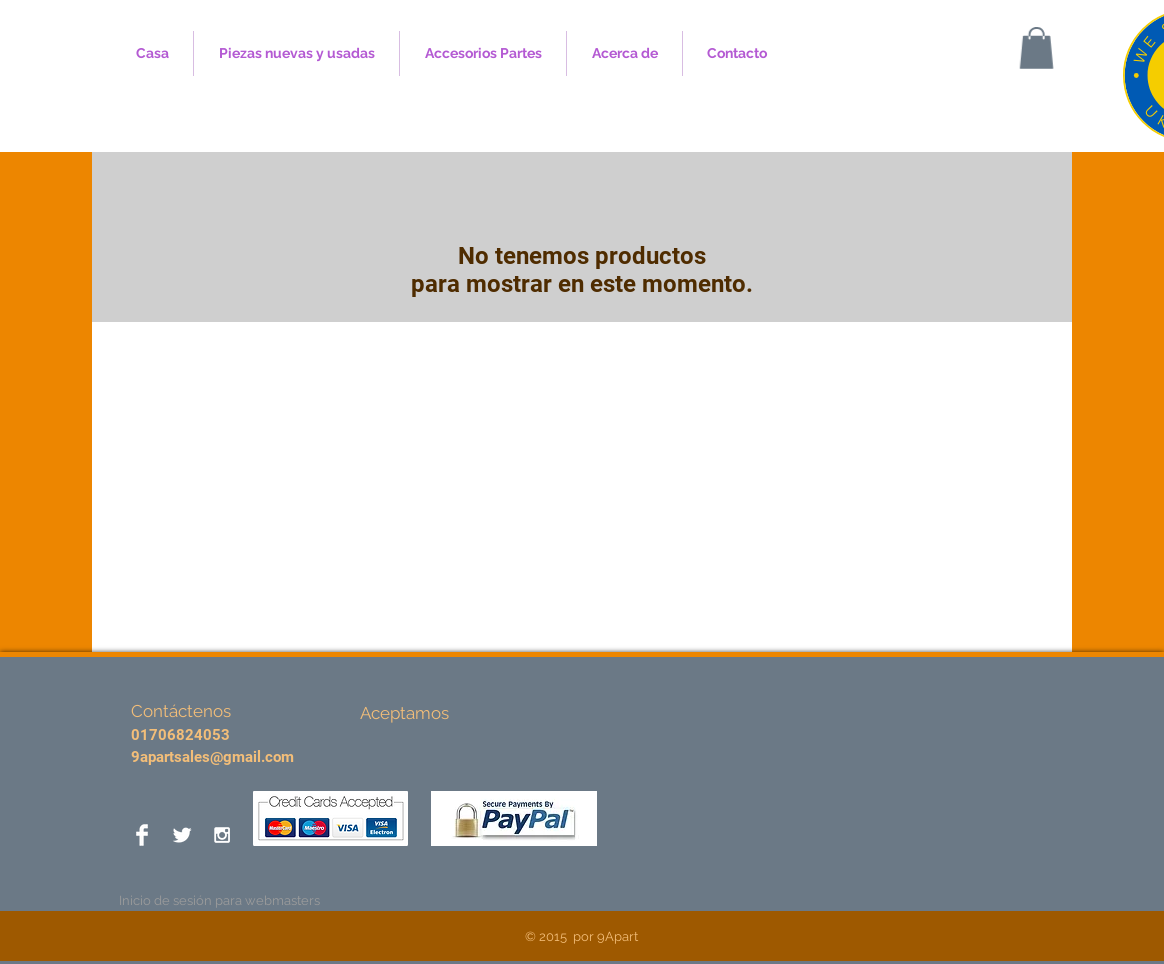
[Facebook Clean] (142, 835)
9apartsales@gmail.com (212, 757)
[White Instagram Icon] (222, 835)
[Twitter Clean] (182, 835)
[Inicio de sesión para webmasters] (219, 901)
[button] (1036, 48)
